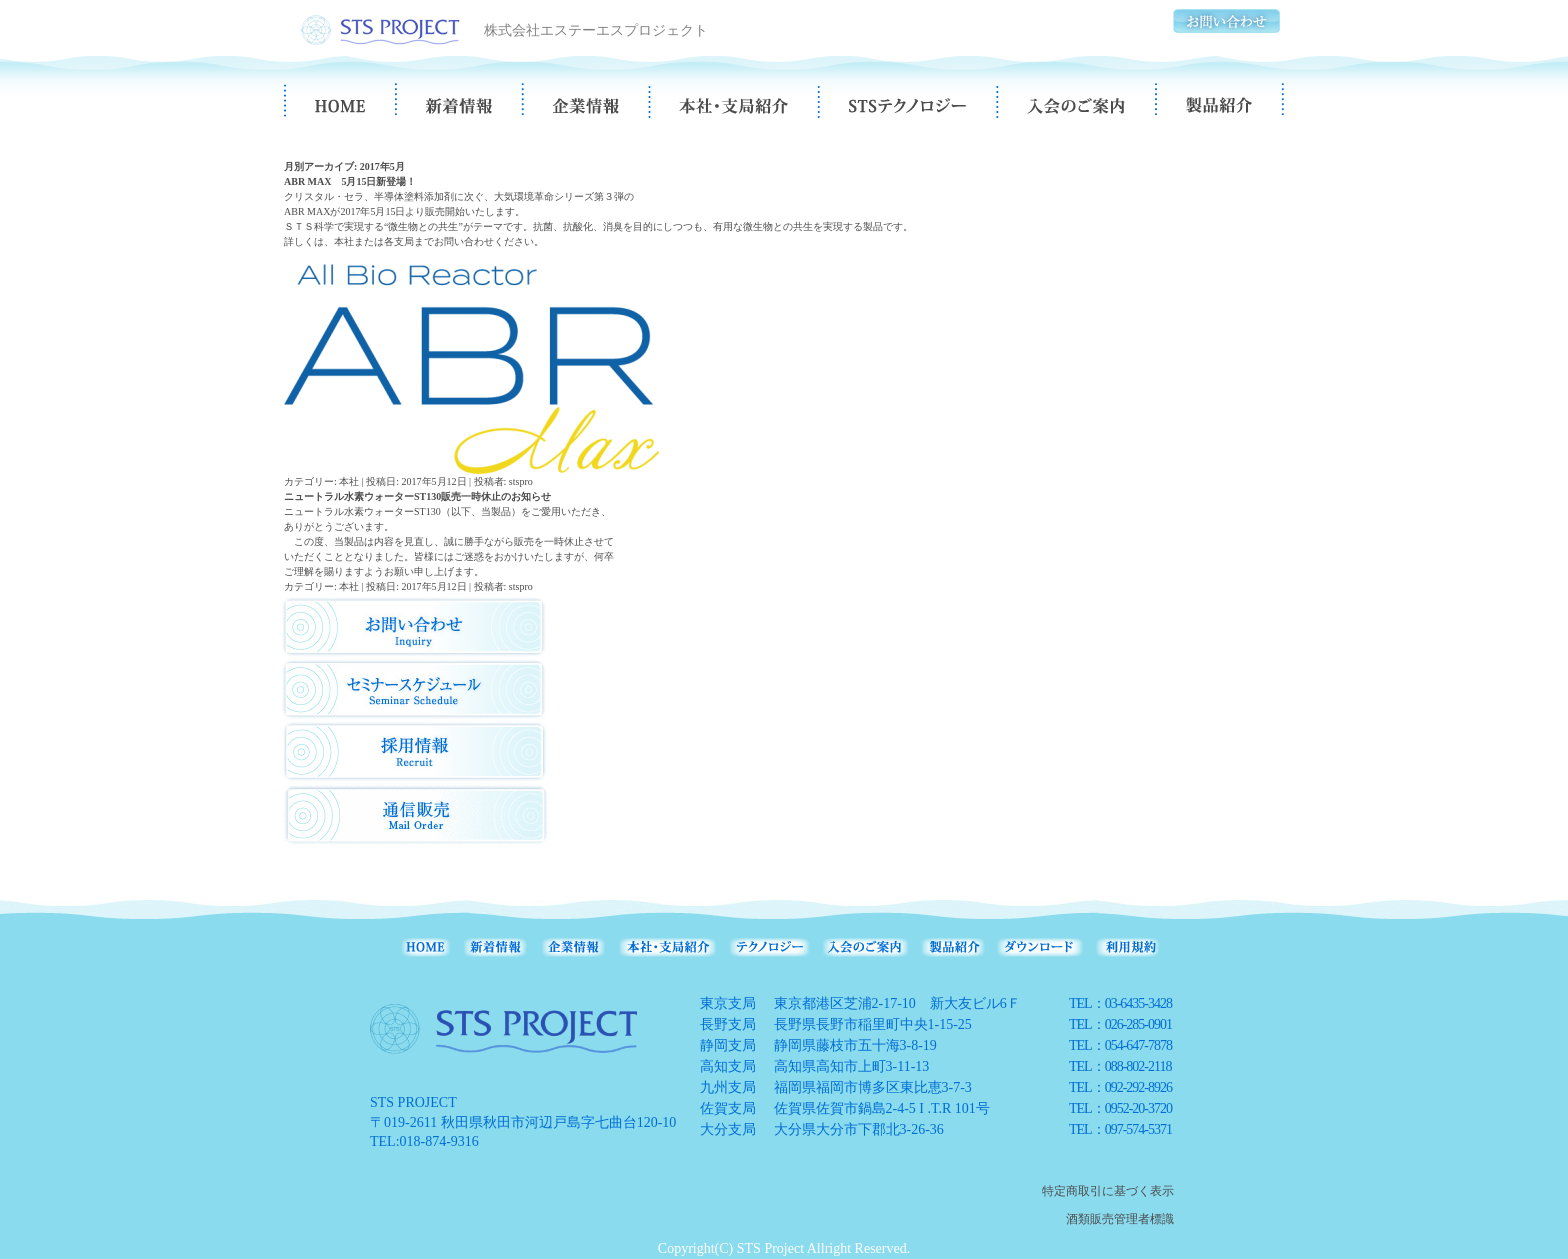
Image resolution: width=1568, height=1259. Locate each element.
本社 (349, 481)
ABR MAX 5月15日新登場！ (350, 181)
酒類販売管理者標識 (1120, 1219)
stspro (521, 481)
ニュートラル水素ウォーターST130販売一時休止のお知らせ (417, 496)
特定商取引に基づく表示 (1108, 1191)
